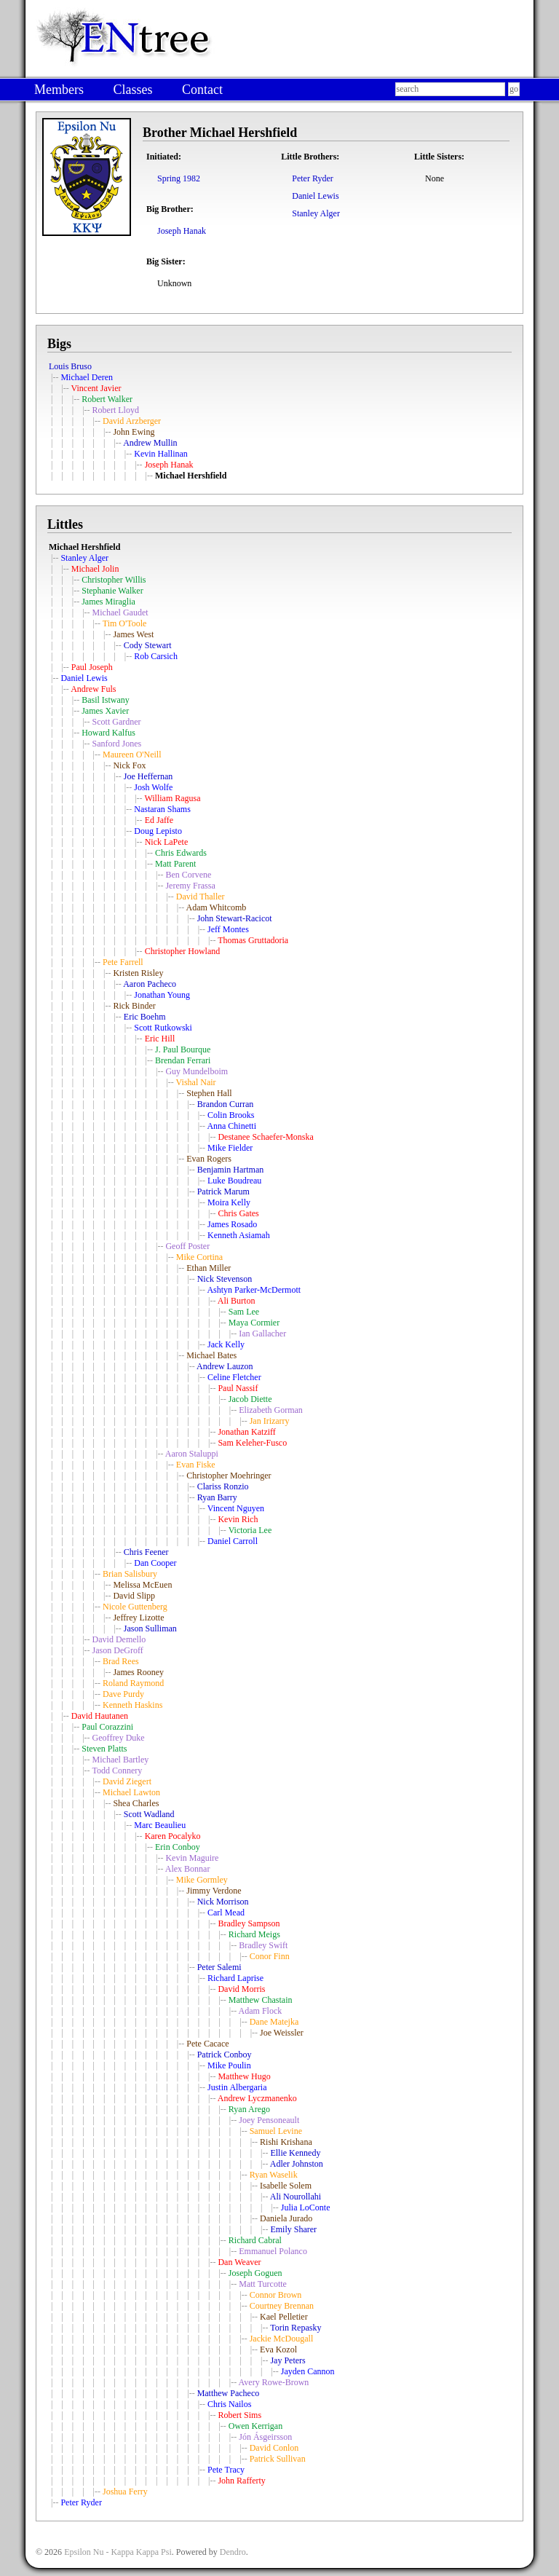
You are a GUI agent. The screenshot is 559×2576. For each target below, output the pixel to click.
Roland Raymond (133, 1683)
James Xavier (105, 711)
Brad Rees (121, 1661)
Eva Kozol (278, 2349)
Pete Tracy (226, 2470)
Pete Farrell (123, 962)
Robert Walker (107, 399)
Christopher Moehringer (228, 1475)
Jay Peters (287, 2360)
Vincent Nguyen (235, 1508)
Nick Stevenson (225, 1279)
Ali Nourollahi (295, 2196)
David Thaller (200, 896)
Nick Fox (129, 765)
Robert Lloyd (115, 410)
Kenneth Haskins (132, 1705)
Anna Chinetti (231, 1126)
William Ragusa (172, 798)
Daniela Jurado (286, 2218)
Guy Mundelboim (196, 1071)
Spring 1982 (178, 178)
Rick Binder (134, 1006)
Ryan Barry (217, 1497)
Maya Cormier (254, 1322)
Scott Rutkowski (163, 1028)
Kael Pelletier (284, 2317)
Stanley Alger (316, 213)
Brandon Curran (225, 1104)
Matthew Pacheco (228, 2393)
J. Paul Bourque (182, 1049)
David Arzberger (132, 421)
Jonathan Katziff (246, 1432)
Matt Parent (175, 864)
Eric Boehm (145, 1017)
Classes (132, 89)
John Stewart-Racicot (234, 918)
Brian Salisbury (130, 1574)
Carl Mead (226, 1912)
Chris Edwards (181, 853)
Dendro (233, 2552)
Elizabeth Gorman (271, 1410)
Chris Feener (146, 1552)
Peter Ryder (312, 178)
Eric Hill (160, 1038)
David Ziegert (127, 1781)
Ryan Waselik (274, 2175)
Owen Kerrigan (255, 2426)
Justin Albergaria (236, 2087)
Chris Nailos (229, 2404)
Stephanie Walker (112, 591)
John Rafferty (241, 2480)
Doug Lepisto (158, 831)
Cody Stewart (148, 645)
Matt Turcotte (263, 2284)
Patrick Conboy (224, 2054)
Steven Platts (104, 1749)
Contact (202, 89)
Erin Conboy (177, 1847)
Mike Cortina (199, 1257)
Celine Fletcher (234, 1377)
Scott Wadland (149, 1814)
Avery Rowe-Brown (274, 2382)
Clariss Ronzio (223, 1486)
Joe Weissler (282, 2033)
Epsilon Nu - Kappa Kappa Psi (118, 2552)
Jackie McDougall (282, 2338)
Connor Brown (276, 2295)
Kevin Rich (238, 1519)
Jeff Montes (228, 929)
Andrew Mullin (150, 443)
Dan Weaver (239, 2262)
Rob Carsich (156, 656)
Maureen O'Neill (132, 754)
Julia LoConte (305, 2207)
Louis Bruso (70, 366)
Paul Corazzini (107, 1727)
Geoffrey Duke (118, 1738)
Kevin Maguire (191, 1858)
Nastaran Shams (162, 809)
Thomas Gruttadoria (253, 940)
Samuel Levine (276, 2131)
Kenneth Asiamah (238, 1235)
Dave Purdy (123, 1694)
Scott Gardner (116, 722)
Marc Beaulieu (160, 1825)
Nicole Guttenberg (135, 1607)
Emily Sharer (293, 2229)
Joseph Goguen (255, 2273)
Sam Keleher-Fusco (252, 1443)
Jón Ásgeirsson (265, 2437)
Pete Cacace (207, 2044)
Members (59, 89)
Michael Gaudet (120, 612)
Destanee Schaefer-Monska (265, 1137)
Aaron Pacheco (149, 984)
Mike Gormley (202, 1880)
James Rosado (232, 1224)
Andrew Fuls (93, 689)
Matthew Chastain (261, 2000)
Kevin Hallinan (161, 454)
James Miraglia (108, 601)
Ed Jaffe (159, 820)
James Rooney (138, 1672)
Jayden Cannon (308, 2371)
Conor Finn (270, 1956)
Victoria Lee (250, 1530)
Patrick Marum (223, 1191)
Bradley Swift (263, 1945)
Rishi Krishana (286, 2142)
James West (133, 634)
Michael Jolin (95, 569)
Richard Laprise (235, 1978)
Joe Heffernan (148, 776)
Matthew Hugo (244, 2076)
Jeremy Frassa (190, 886)
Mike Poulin (229, 2065)
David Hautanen (99, 1716)
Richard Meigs (254, 1934)
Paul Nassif (238, 1388)
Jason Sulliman (150, 1628)
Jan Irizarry (270, 1421)
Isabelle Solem (286, 2186)
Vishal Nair (196, 1082)
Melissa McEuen (142, 1585)
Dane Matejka (274, 2022)
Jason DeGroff (117, 1650)
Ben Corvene (188, 875)
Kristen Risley (138, 973)
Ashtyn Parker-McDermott (254, 1290)
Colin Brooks (230, 1115)
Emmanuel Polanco (273, 2251)
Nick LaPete (167, 842)
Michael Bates (211, 1355)
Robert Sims (239, 2415)
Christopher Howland (183, 951)
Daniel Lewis (315, 196)
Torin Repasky (295, 2328)
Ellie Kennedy (295, 2153)
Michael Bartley (120, 1759)
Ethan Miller (208, 1268)
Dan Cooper (155, 1563)
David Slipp (134, 1596)
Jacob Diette (250, 1399)
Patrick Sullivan (278, 2459)
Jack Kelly (226, 1344)
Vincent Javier (96, 388)
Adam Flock (260, 2011)
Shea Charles (136, 1803)
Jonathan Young (162, 995)
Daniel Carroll (232, 1541)
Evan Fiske (195, 1465)
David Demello (119, 1639)
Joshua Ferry (125, 2491)
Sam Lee (244, 1312)
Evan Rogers (208, 1159)
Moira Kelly (228, 1202)
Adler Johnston (296, 2164)
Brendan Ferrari (182, 1060)
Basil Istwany (106, 700)
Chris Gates (238, 1213)
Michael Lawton (131, 1792)
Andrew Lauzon (225, 1366)
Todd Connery (117, 1770)
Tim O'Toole (125, 623)
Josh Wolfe (153, 787)
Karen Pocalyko (173, 1836)
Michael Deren (86, 377)
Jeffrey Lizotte (138, 1617)
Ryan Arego (249, 2109)
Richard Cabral (255, 2240)
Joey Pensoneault (269, 2120)
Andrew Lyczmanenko (257, 2098)
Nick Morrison (223, 1901)
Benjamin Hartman (230, 1170)
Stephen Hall (208, 1093)
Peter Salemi (219, 1967)
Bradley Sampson (249, 1923)
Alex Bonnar (187, 1869)
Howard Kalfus (108, 733)
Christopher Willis (114, 580)
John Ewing (133, 432)
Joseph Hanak (181, 231)
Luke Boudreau (234, 1180)
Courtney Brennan (282, 2306)
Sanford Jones (117, 743)
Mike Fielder (230, 1148)
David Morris (241, 1989)
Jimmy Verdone (213, 1891)
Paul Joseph (92, 667)
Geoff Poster (187, 1246)
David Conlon (274, 2448)
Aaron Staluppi (191, 1454)
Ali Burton (236, 1301)
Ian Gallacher (262, 1333)
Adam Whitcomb (216, 907)
